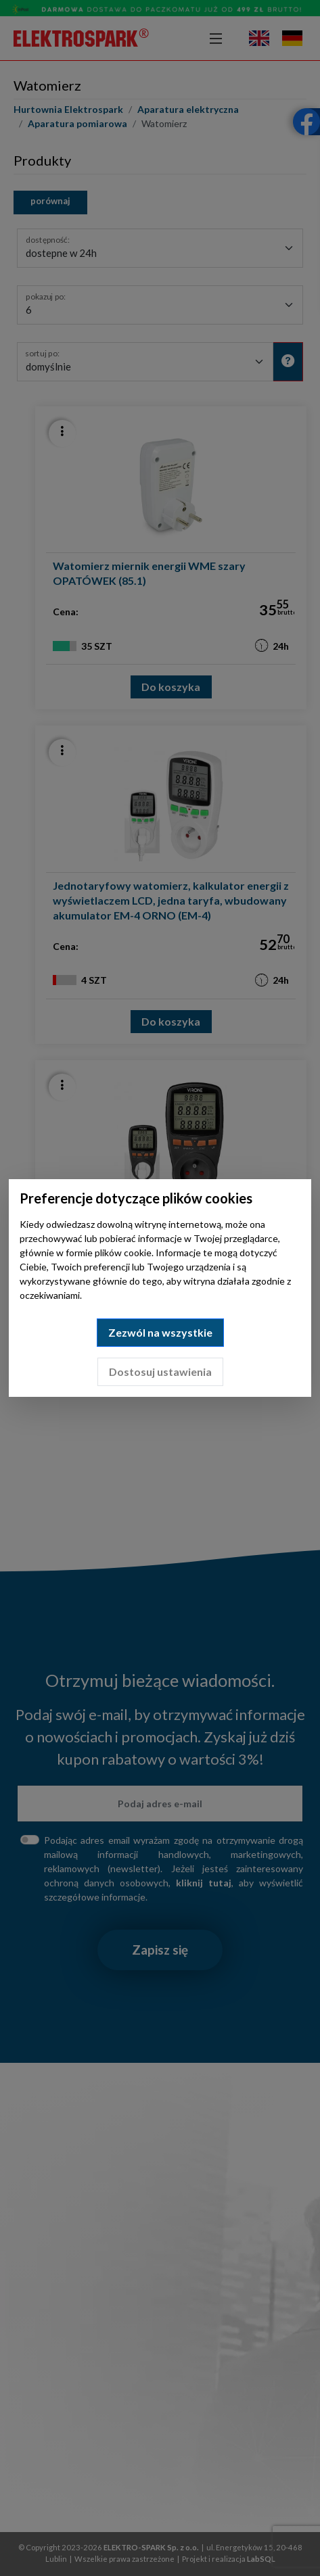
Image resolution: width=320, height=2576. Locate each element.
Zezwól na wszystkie (160, 1332)
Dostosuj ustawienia (160, 1371)
